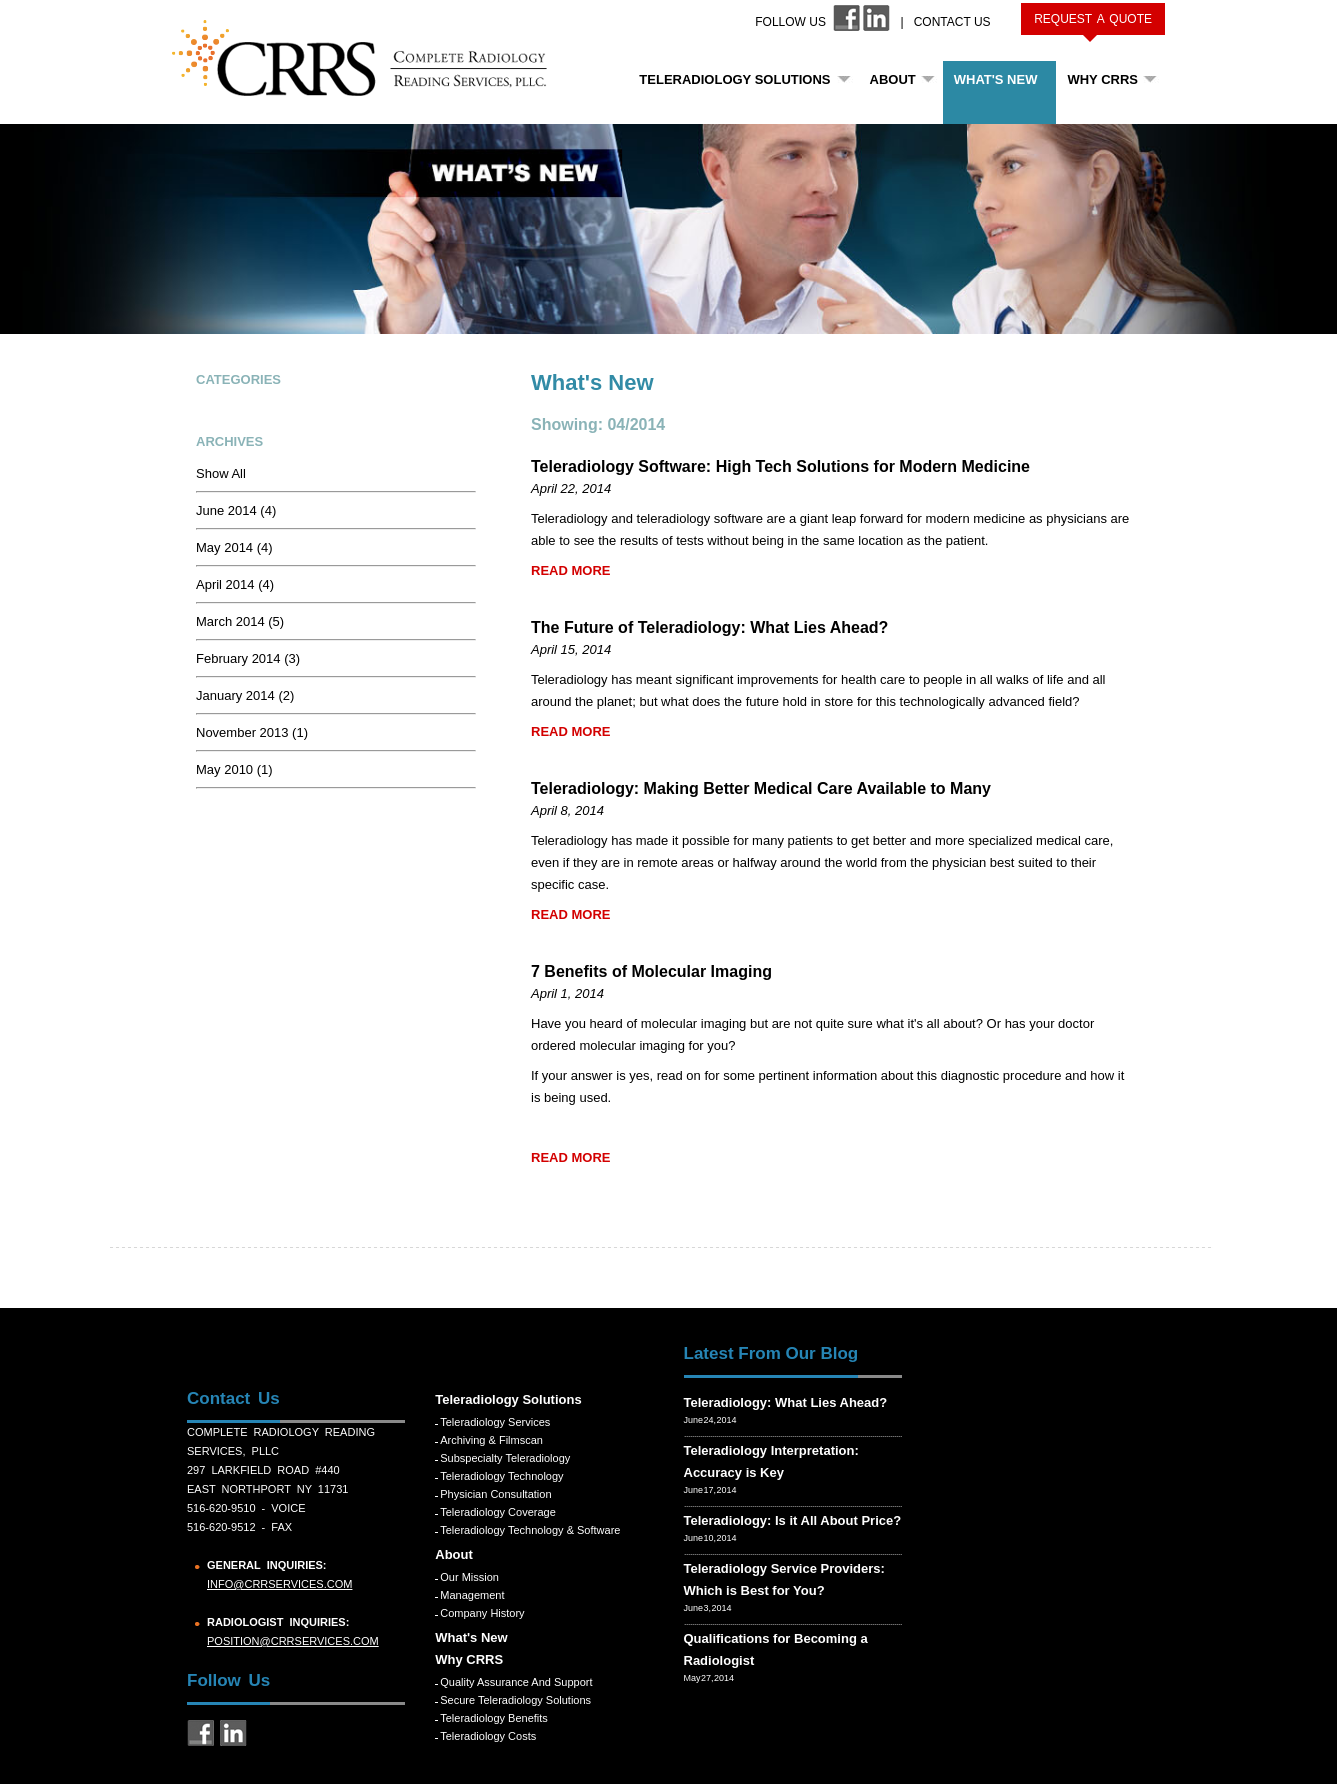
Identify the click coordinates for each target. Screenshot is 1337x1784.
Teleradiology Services (495, 1422)
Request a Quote (1093, 19)
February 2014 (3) (248, 658)
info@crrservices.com (279, 1584)
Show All (221, 473)
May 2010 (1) (234, 769)
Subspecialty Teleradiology (505, 1458)
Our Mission (469, 1577)
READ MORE (570, 570)
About (893, 79)
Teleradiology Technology (501, 1476)
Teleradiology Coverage (498, 1512)
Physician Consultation (495, 1494)
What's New (996, 79)
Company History (482, 1613)
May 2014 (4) (234, 547)
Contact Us (952, 22)
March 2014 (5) (240, 621)
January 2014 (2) (245, 695)
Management (472, 1595)
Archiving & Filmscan (491, 1440)
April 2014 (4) (235, 584)
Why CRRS (1102, 79)
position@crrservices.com (293, 1641)
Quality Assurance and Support (516, 1682)
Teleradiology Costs (488, 1736)
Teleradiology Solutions (734, 79)
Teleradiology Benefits (494, 1718)
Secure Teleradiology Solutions (515, 1700)
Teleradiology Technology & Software (530, 1530)
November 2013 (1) (252, 732)
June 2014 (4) (236, 510)
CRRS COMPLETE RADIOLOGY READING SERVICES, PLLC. (370, 58)
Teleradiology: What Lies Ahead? (786, 1402)
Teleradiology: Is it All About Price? (793, 1520)
